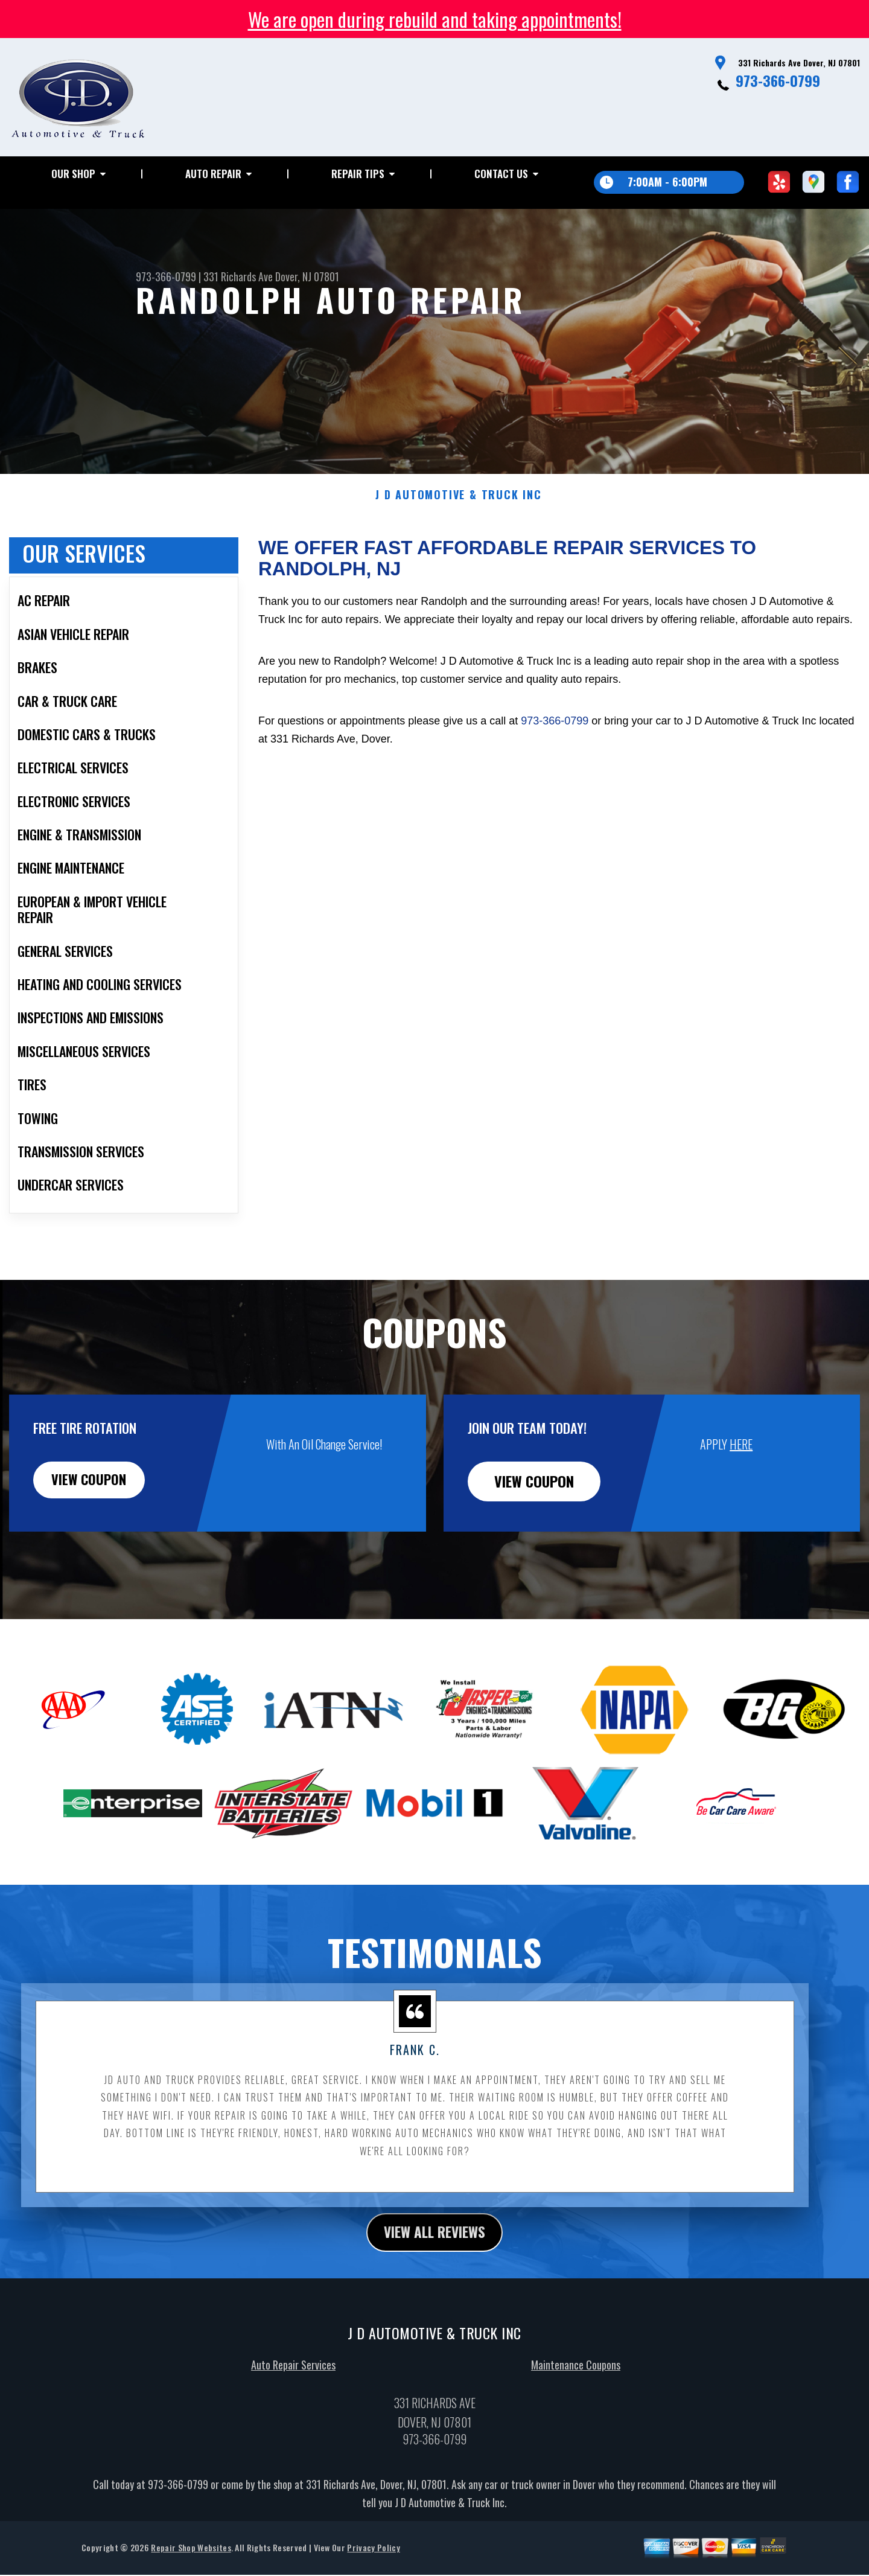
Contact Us (501, 173)
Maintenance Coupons (575, 2397)
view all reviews (435, 2263)
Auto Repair (213, 173)
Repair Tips (357, 173)
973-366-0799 (778, 80)
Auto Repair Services (293, 2397)
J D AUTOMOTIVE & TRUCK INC (458, 525)
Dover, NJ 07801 (307, 276)
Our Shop (73, 173)
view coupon (99, 1512)
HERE (741, 1474)
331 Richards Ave (238, 276)
